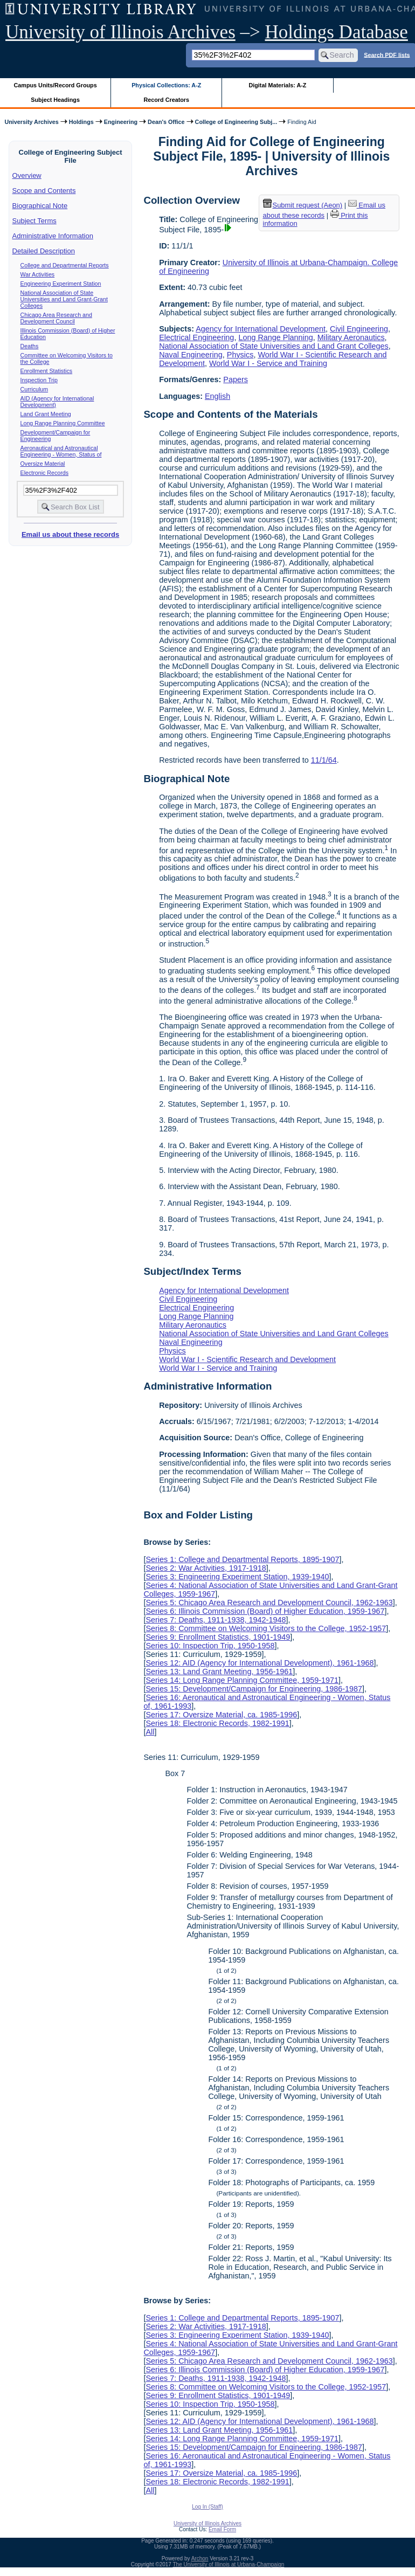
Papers (235, 379)
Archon (200, 2558)
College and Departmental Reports (64, 265)
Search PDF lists (387, 54)
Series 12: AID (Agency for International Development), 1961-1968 (260, 1663)
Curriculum (34, 389)
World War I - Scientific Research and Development (247, 1359)
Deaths (29, 346)
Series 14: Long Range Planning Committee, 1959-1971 (242, 1680)
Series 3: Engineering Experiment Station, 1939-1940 (237, 1576)
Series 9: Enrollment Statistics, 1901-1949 (218, 1637)
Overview (27, 175)
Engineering (120, 122)
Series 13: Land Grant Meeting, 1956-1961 (219, 1671)
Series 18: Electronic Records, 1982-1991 (217, 1723)
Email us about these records (70, 534)
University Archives (31, 122)
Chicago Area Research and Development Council (56, 318)
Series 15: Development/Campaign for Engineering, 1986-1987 (254, 1688)
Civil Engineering (359, 328)
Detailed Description (43, 251)
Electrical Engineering (196, 337)
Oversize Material (42, 463)
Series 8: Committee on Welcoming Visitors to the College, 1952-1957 (266, 1628)
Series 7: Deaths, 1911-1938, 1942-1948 (216, 1619)
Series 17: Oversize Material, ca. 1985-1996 (221, 1714)
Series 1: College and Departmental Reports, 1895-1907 (242, 1559)
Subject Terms (34, 221)
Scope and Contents (44, 191)
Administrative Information (52, 236)
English (217, 396)
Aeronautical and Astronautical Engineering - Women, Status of (61, 451)
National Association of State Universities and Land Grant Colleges (274, 346)
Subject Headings (55, 99)
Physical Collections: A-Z (166, 85)
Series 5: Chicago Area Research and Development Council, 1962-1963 (269, 1602)
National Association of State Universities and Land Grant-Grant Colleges (64, 299)
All (150, 1732)
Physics (240, 354)
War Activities (37, 274)
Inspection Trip (39, 380)
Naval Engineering (191, 354)
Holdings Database (336, 32)
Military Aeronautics (351, 337)
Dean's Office (166, 122)
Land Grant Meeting (45, 414)
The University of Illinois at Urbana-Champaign (229, 2564)
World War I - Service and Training (268, 363)
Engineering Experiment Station (60, 283)
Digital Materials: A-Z (277, 85)
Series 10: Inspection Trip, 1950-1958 (210, 1645)
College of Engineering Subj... (236, 122)
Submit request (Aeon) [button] (303, 205)
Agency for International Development (261, 328)
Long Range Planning (275, 337)
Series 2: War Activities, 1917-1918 (206, 1568)
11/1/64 (324, 760)
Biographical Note (40, 206)
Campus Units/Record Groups (55, 85)
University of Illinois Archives (120, 32)
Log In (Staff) (207, 2507)
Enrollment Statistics (46, 371)
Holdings (81, 122)
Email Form (222, 2529)
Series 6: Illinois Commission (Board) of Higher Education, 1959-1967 (265, 1611)
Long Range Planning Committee (62, 423)
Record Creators (166, 99)
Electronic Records (44, 472)
